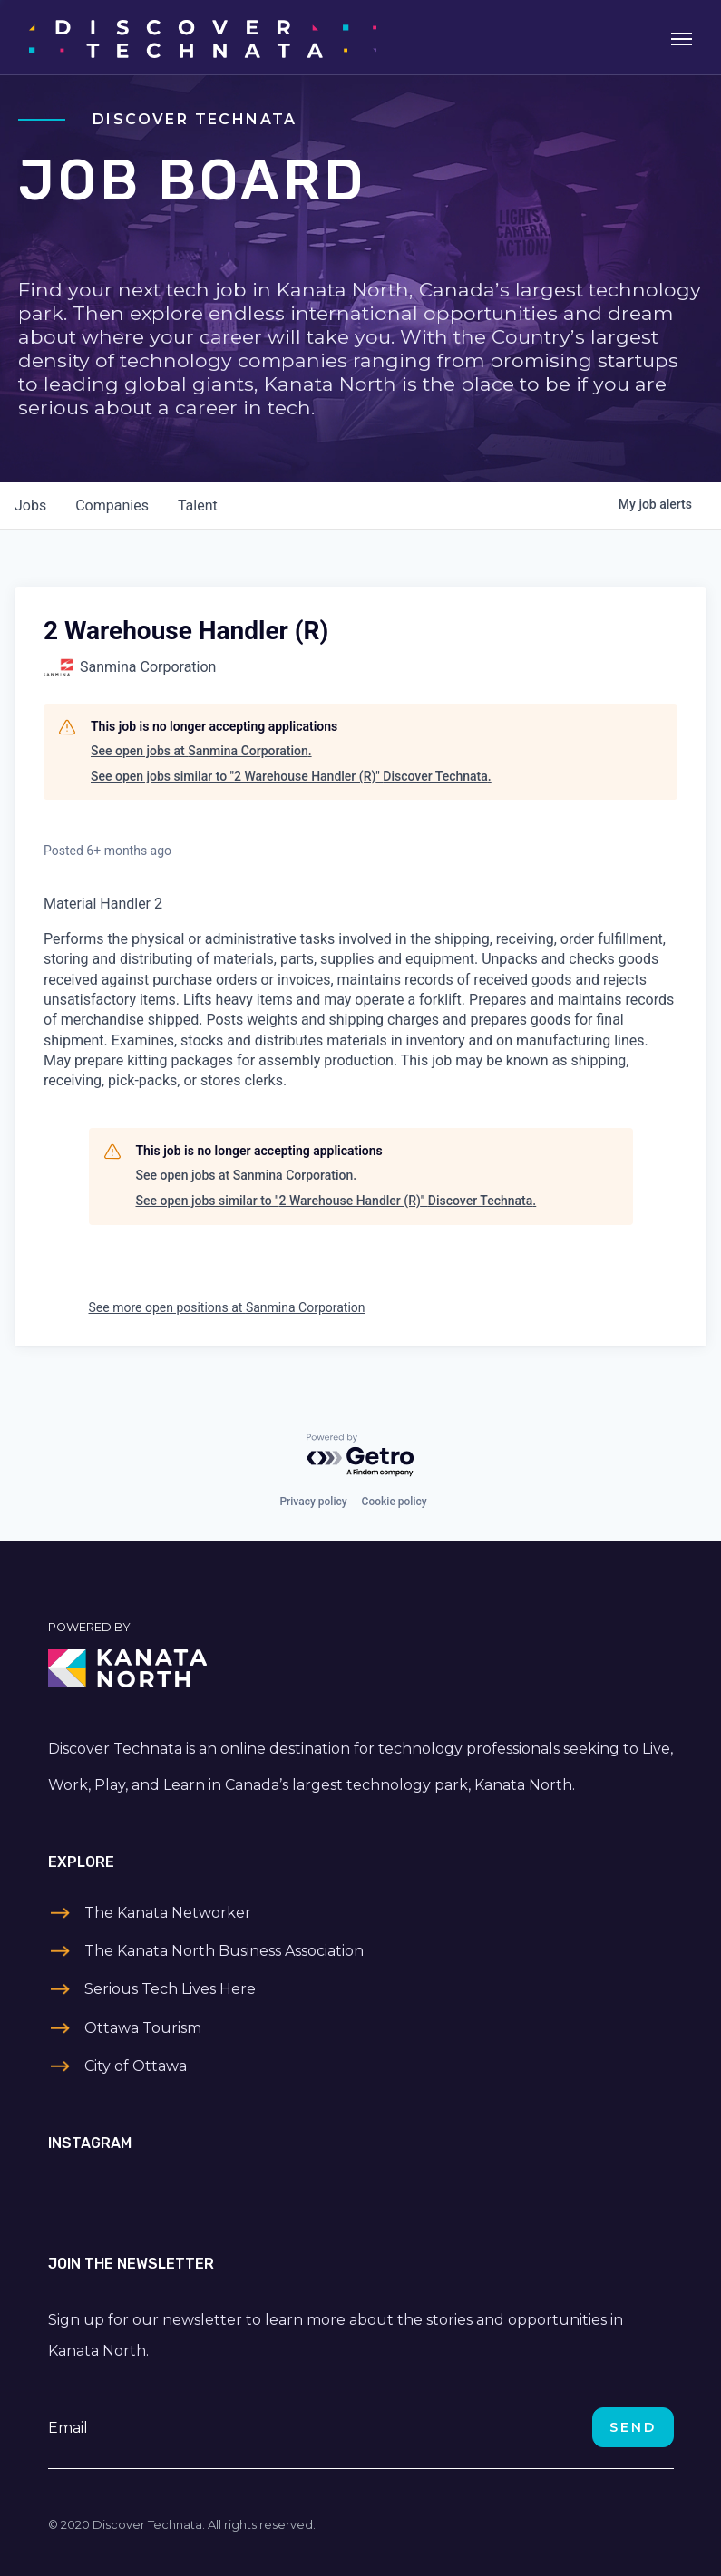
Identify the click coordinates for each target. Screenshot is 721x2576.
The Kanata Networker (167, 1912)
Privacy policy (312, 1501)
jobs (30, 505)
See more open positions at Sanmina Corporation (227, 1307)
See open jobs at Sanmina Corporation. (201, 751)
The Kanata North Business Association (224, 1950)
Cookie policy (394, 1501)
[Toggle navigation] (681, 37)
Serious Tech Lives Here (170, 1989)
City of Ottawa (135, 2066)
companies (112, 505)
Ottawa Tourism (142, 2027)
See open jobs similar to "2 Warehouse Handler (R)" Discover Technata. (291, 776)
